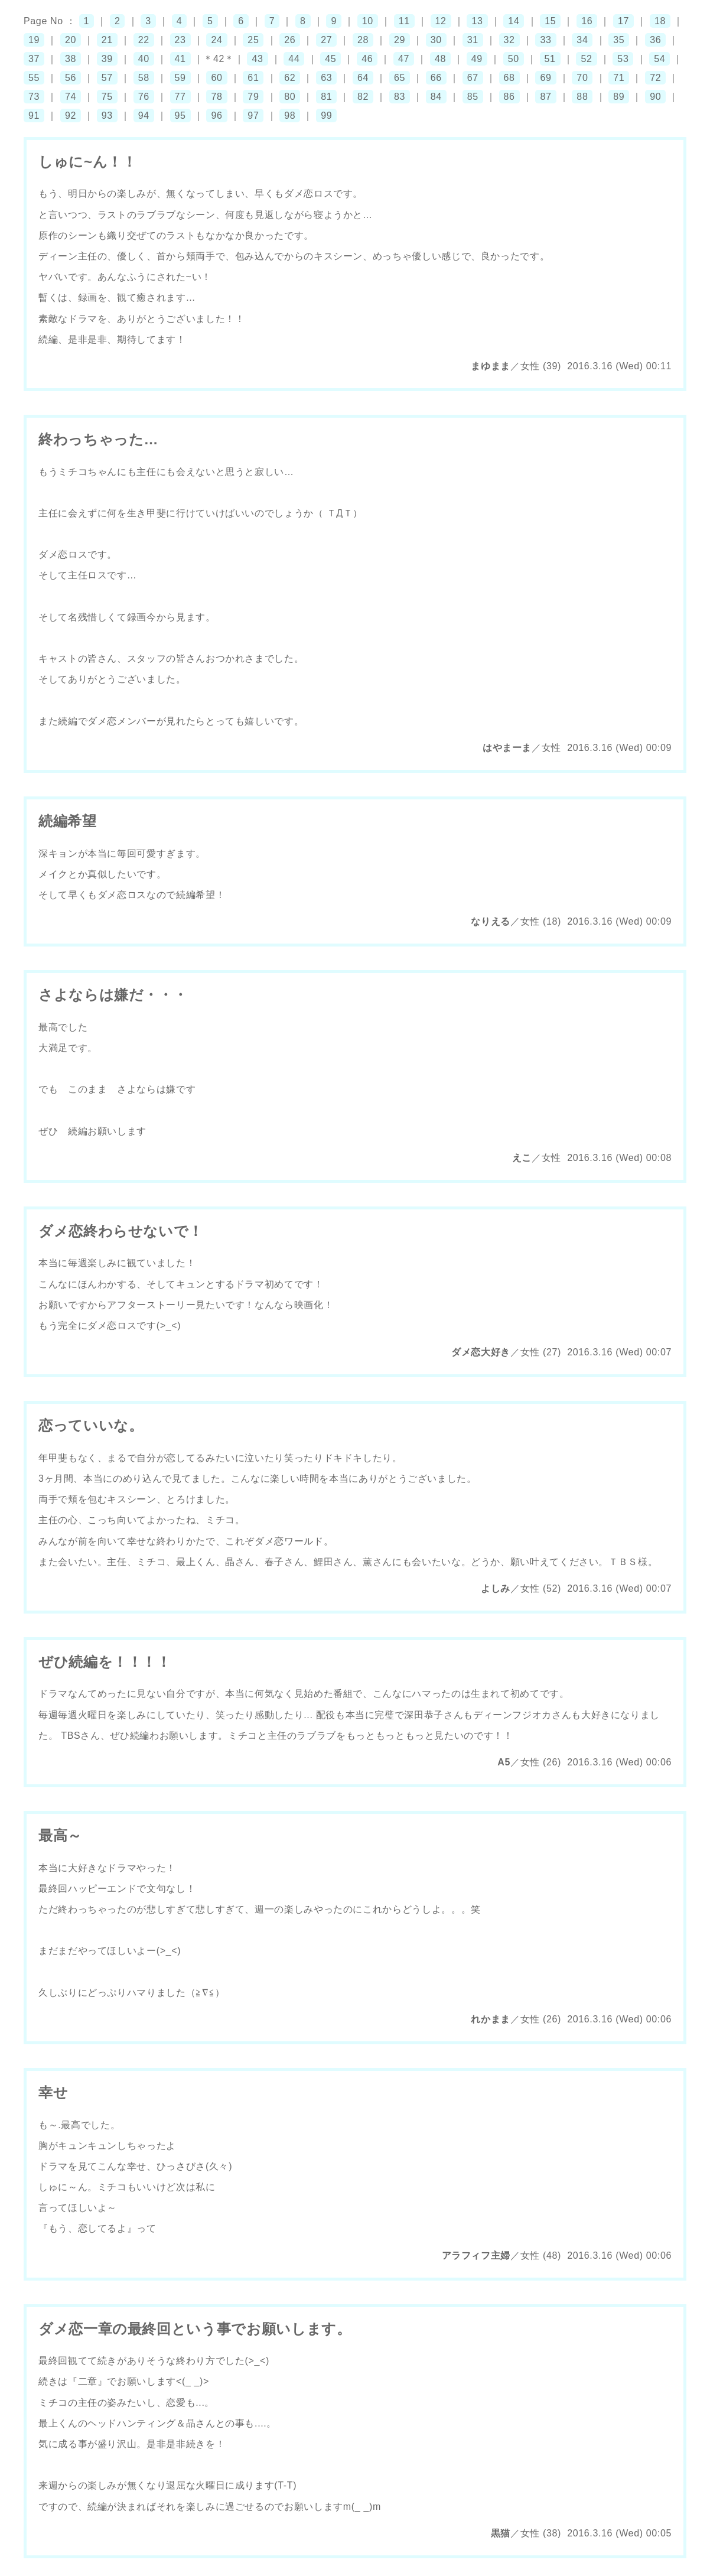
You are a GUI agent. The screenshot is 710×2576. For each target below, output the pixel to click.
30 (436, 40)
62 (289, 78)
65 (399, 78)
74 (70, 97)
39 (107, 59)
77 (180, 97)
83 (399, 97)
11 (404, 21)
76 (143, 97)
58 (143, 78)
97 (253, 115)
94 (143, 115)
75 (107, 97)
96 (216, 115)
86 (509, 97)
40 (143, 59)
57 (107, 78)
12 (441, 21)
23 (180, 40)
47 (403, 59)
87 (545, 97)
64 (363, 78)
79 (253, 97)
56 (70, 78)
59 (180, 78)
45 (330, 59)
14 (513, 21)
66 (436, 78)
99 (326, 115)
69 (545, 78)
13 (477, 21)
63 (326, 78)
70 (582, 78)
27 (326, 40)
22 (143, 40)
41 (180, 59)
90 (655, 97)
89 (618, 97)
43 (257, 59)
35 (618, 40)
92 (70, 115)
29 (399, 40)
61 (253, 78)
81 (326, 97)
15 (550, 21)
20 (70, 40)
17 (623, 21)
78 (216, 97)
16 (586, 21)
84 (436, 97)
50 (513, 59)
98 (289, 115)
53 (622, 59)
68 (509, 78)
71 (618, 78)
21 (107, 40)
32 (509, 40)
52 (586, 59)
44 (293, 59)
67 (472, 78)
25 (253, 40)
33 (545, 40)
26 (289, 40)
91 (34, 115)
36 (655, 40)
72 (655, 78)
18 (660, 21)
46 (367, 59)
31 (472, 40)
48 (440, 59)
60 (216, 78)
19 (34, 40)
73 (34, 97)
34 (582, 40)
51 (550, 59)
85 (472, 97)
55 (34, 78)
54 (659, 59)
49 (477, 59)
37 (34, 59)
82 (363, 97)
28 (363, 40)
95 (180, 115)
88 (582, 97)
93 (107, 115)
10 (367, 21)
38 (70, 59)
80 (289, 97)
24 (216, 40)
